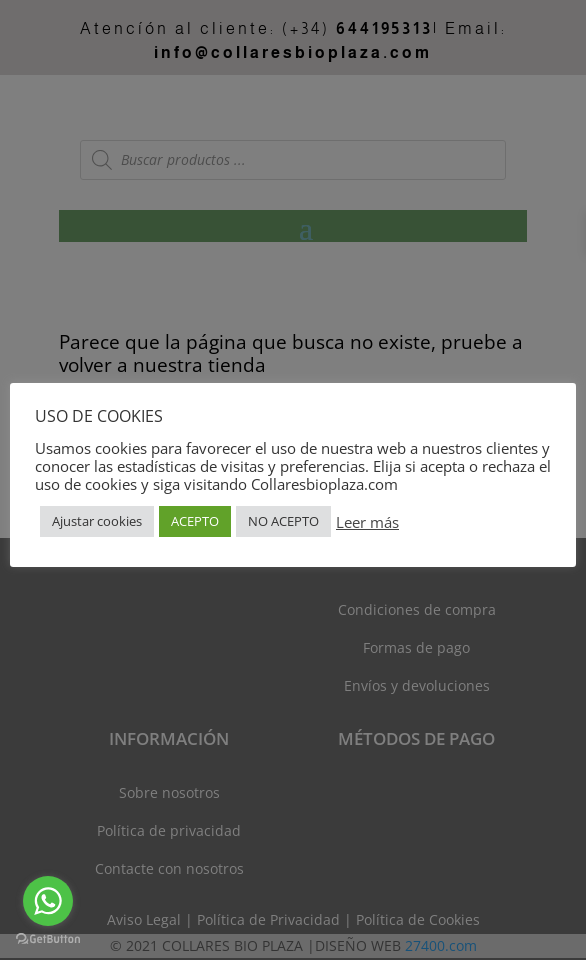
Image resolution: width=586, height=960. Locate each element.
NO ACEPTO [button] (283, 521)
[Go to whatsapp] (48, 901)
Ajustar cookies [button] (97, 521)
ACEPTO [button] (195, 521)
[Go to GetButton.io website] (48, 939)
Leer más (367, 522)
